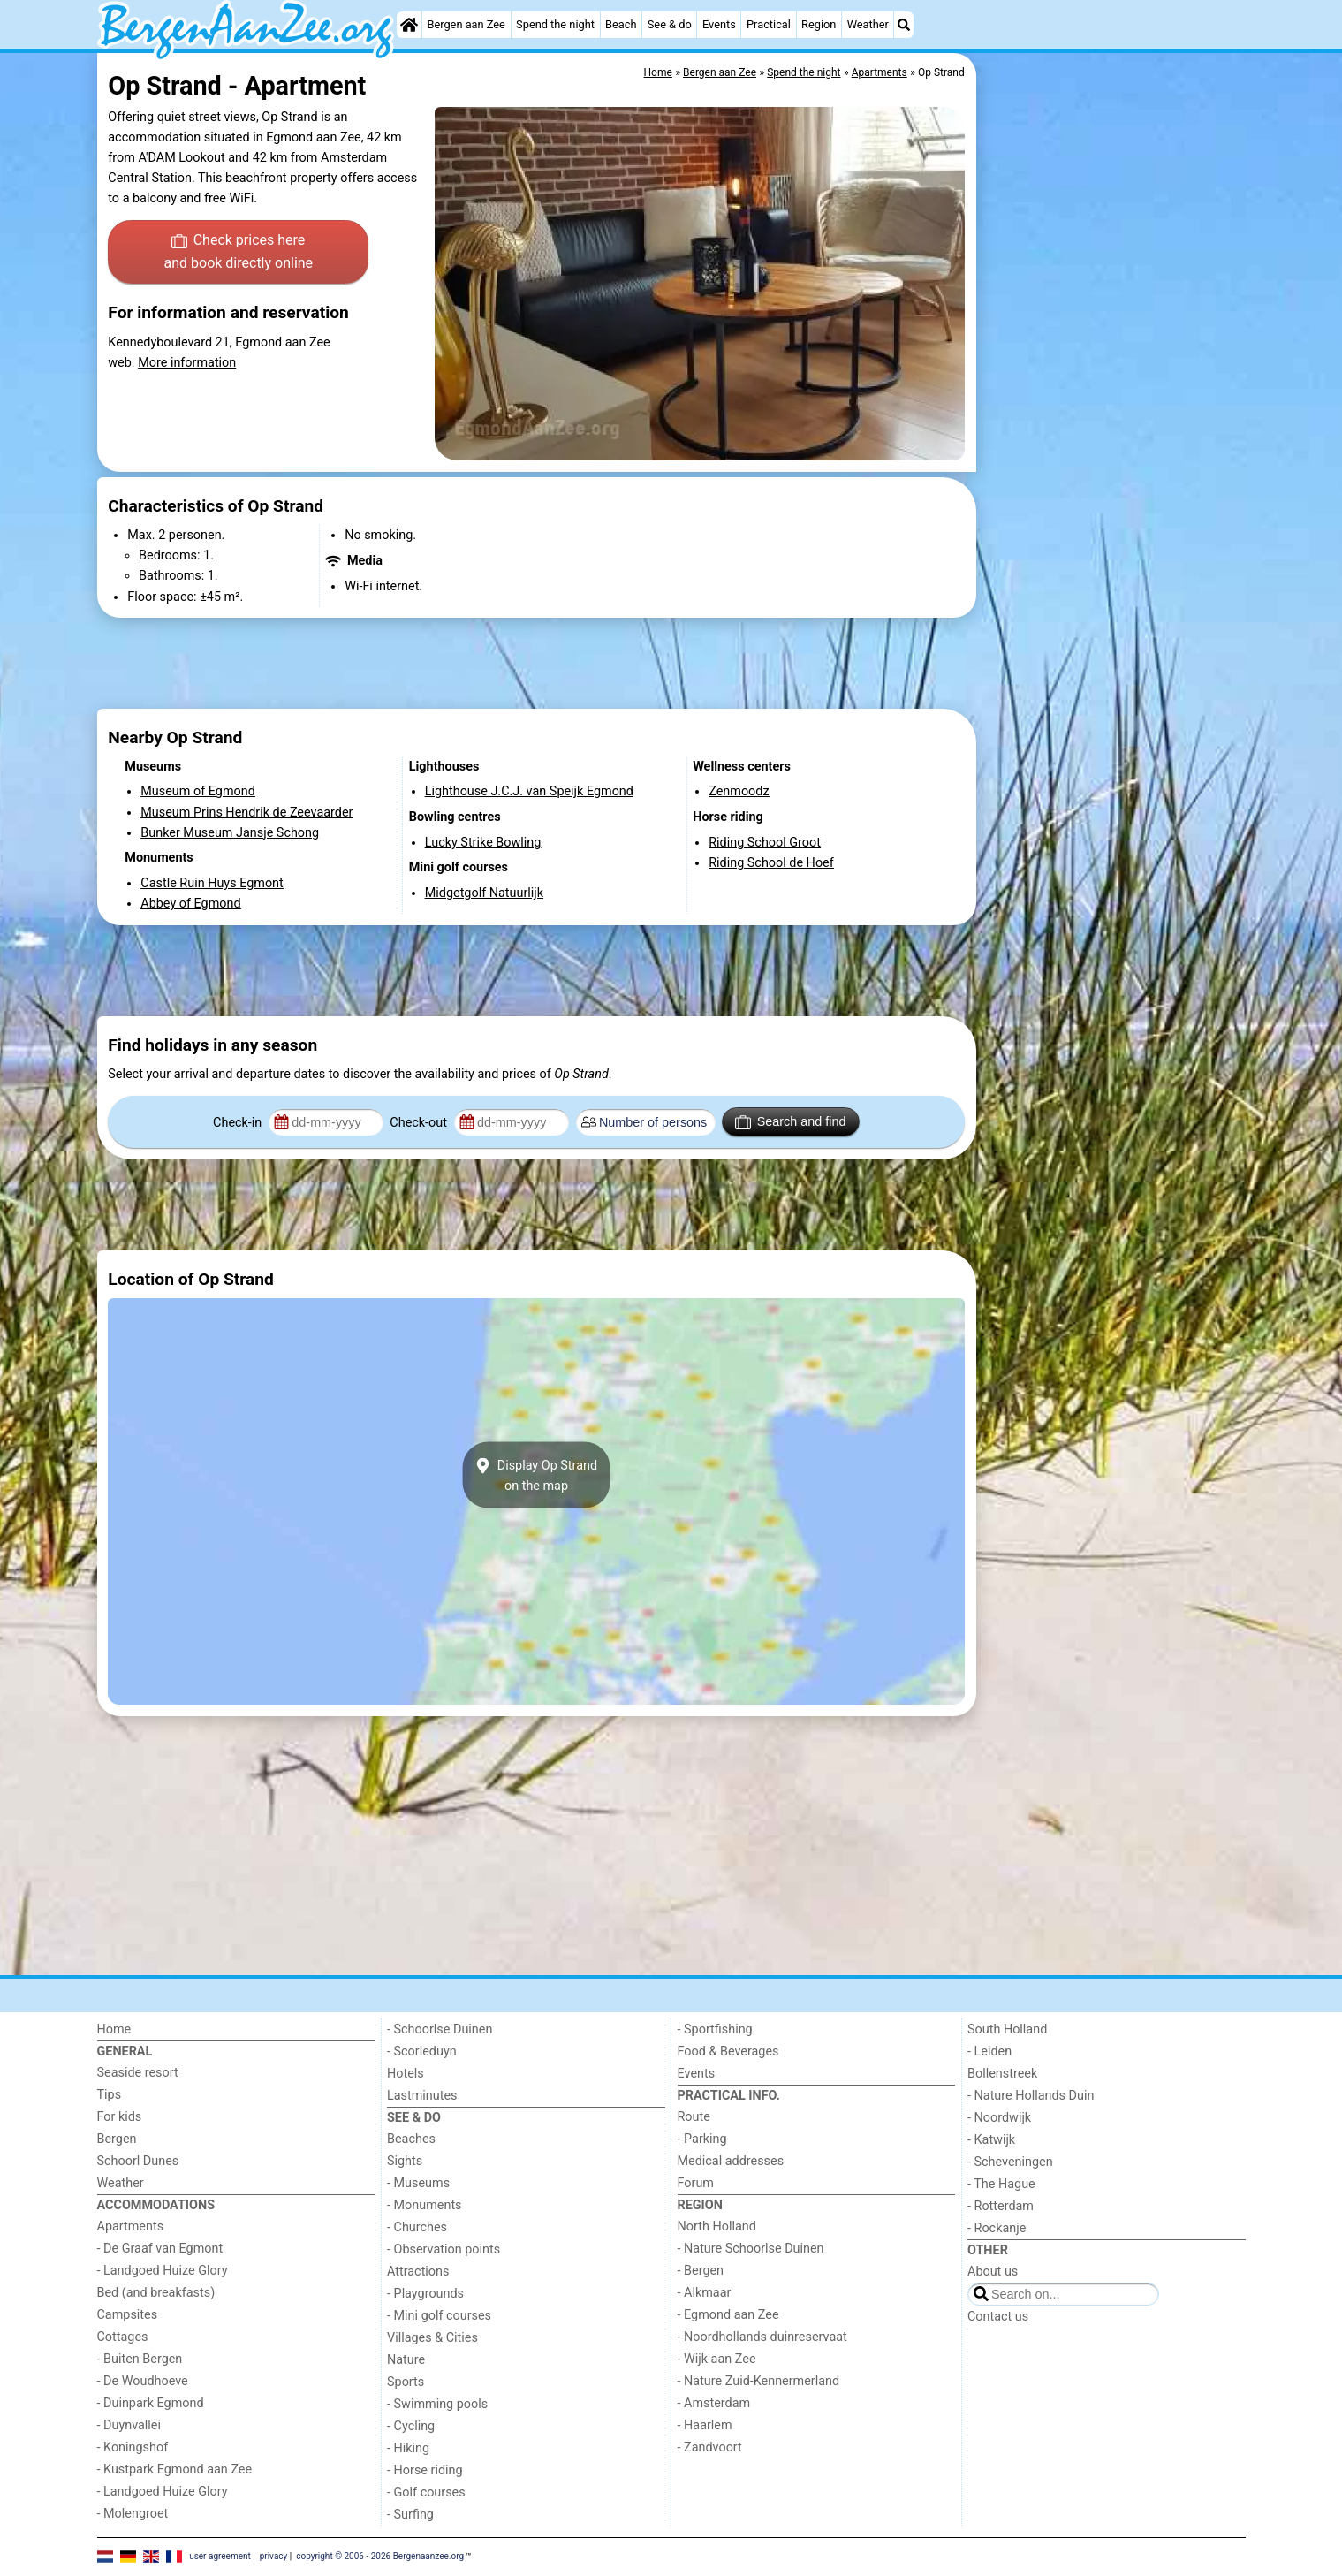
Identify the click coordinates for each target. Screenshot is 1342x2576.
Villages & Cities (432, 2337)
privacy (274, 2556)
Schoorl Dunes (138, 2161)
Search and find (790, 1122)
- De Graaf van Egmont (160, 2248)
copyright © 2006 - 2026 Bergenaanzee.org (380, 2556)
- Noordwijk (999, 2117)
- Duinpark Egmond (150, 2403)
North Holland (717, 2226)
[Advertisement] (1113, 459)
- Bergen (701, 2270)
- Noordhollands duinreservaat (762, 2336)
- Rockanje (996, 2228)
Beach (620, 24)
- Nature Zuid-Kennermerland (759, 2381)
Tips (109, 2094)
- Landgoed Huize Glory (162, 2270)
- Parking (702, 2139)
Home (114, 2029)
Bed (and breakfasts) (156, 2292)
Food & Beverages (728, 2051)
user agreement (220, 2556)
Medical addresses (731, 2161)
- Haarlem (705, 2425)
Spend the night (555, 24)
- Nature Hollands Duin (1030, 2095)
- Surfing (410, 2514)
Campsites (127, 2314)
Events (719, 24)
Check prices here (238, 253)
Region (818, 24)
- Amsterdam (714, 2403)
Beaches (411, 2139)
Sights (404, 2161)
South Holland (1007, 2029)
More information (187, 362)
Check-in (239, 1122)
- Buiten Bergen (140, 2359)
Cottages (122, 2336)
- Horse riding (425, 2470)
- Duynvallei (129, 2425)
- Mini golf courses (439, 2315)
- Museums (418, 2183)
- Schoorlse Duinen (439, 2029)
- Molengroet (133, 2513)
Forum (696, 2183)
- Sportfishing (715, 2029)
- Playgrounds (425, 2293)
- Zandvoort (710, 2447)
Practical (769, 24)
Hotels (405, 2073)
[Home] (409, 24)
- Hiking (408, 2448)
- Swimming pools (437, 2404)
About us (992, 2271)
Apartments (130, 2226)
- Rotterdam (1000, 2206)
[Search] (904, 24)
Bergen (117, 2139)
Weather (868, 24)
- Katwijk (991, 2139)
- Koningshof (133, 2447)
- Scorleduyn (422, 2051)
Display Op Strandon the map (536, 1475)
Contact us (997, 2316)
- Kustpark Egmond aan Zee (175, 2469)
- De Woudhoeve (142, 2381)
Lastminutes (422, 2095)
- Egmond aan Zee (728, 2314)
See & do (670, 24)
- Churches (417, 2227)
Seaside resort (137, 2072)
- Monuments (424, 2205)
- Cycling (411, 2426)
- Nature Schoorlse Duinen (751, 2248)
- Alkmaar (705, 2292)
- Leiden (989, 2051)
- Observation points (443, 2249)
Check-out (420, 1122)
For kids (119, 2116)
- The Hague (1001, 2184)
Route (694, 2116)
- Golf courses (426, 2492)
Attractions (418, 2271)
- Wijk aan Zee (717, 2359)
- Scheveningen (1010, 2161)
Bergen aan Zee (465, 24)
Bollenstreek (1002, 2073)
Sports (405, 2382)
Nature (406, 2359)
